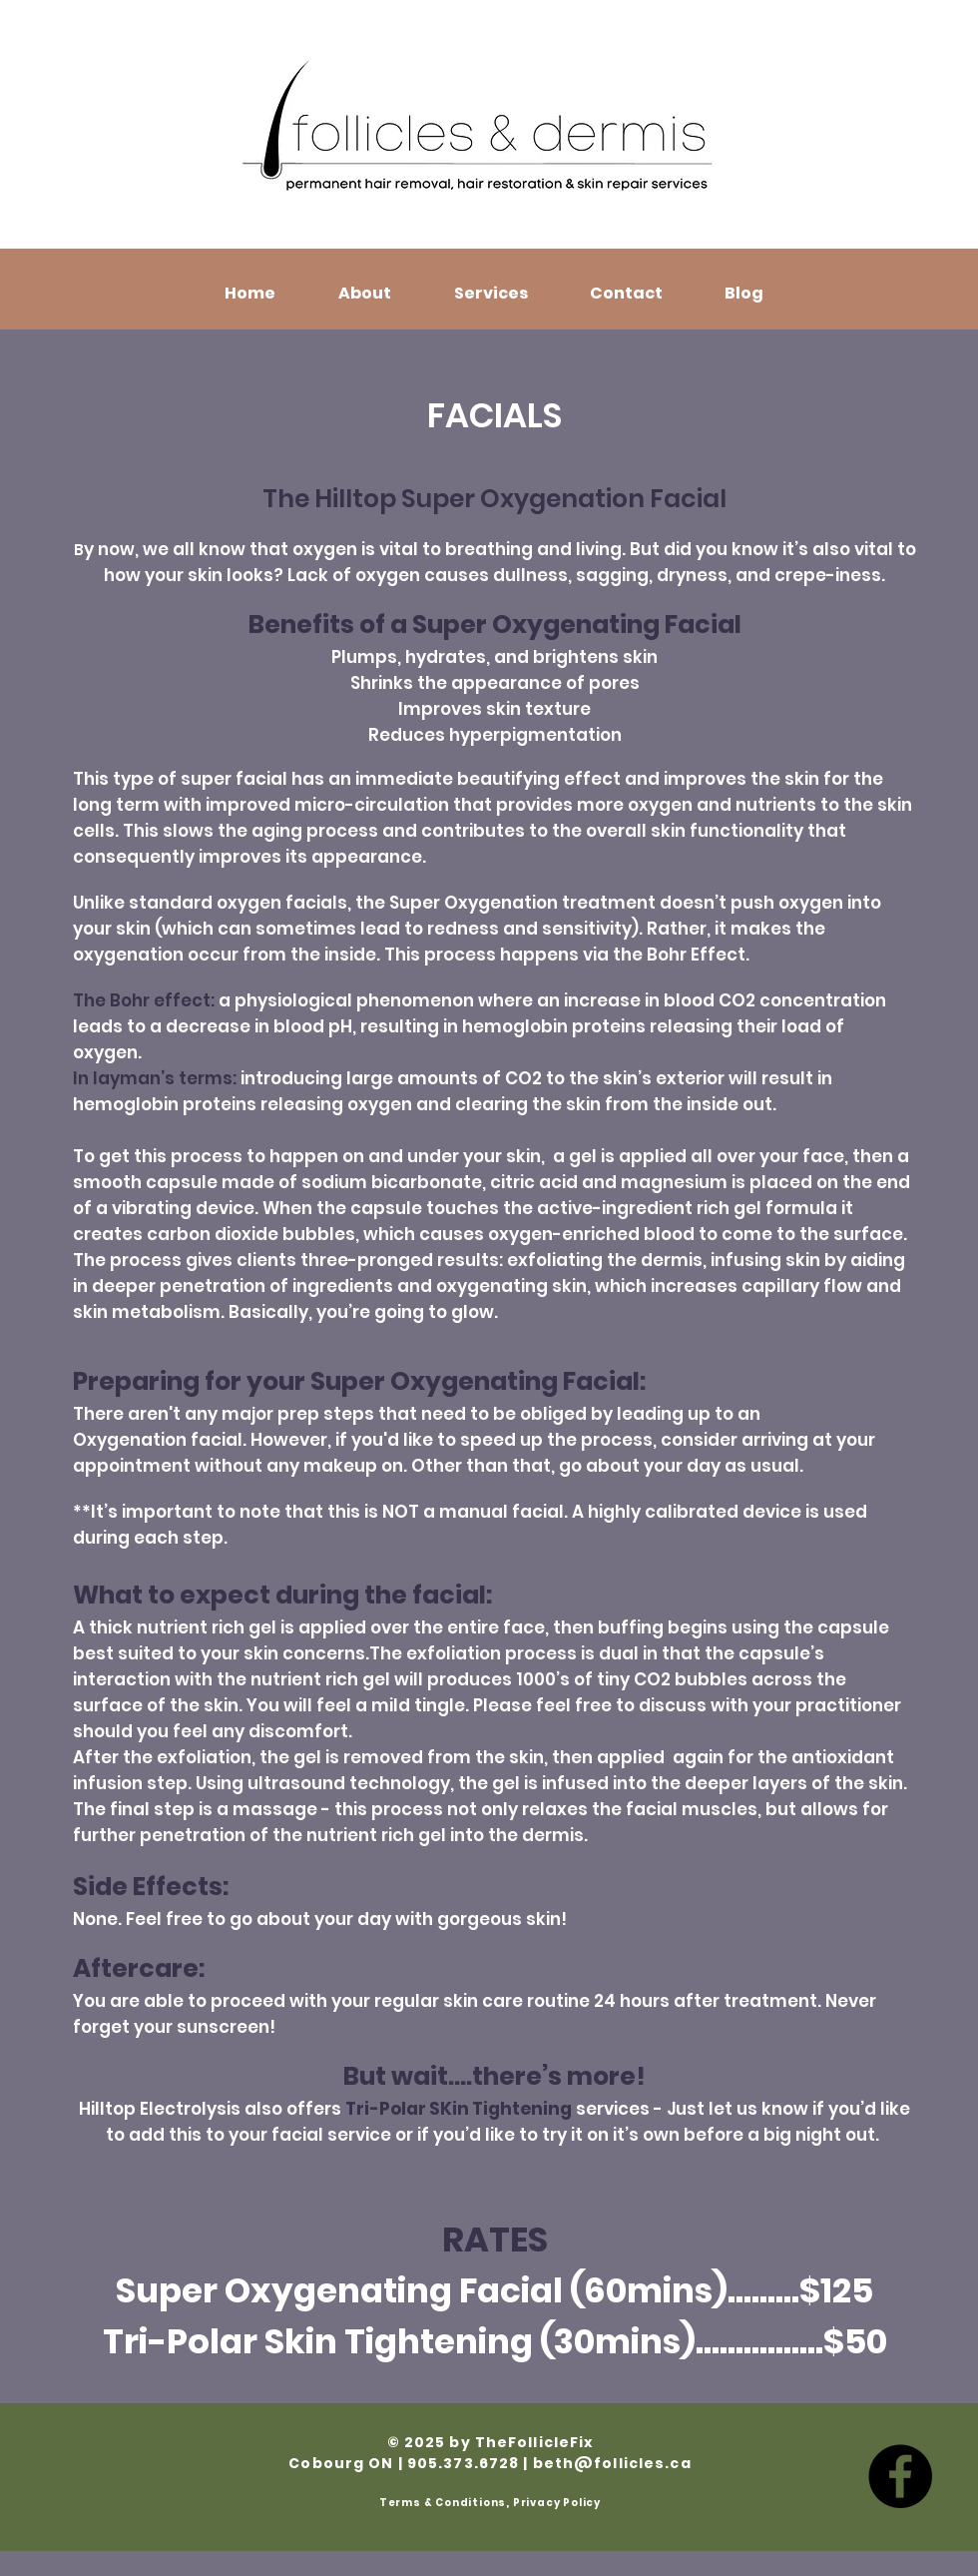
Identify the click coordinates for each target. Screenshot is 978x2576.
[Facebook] (900, 2476)
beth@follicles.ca (612, 2463)
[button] (364, 293)
